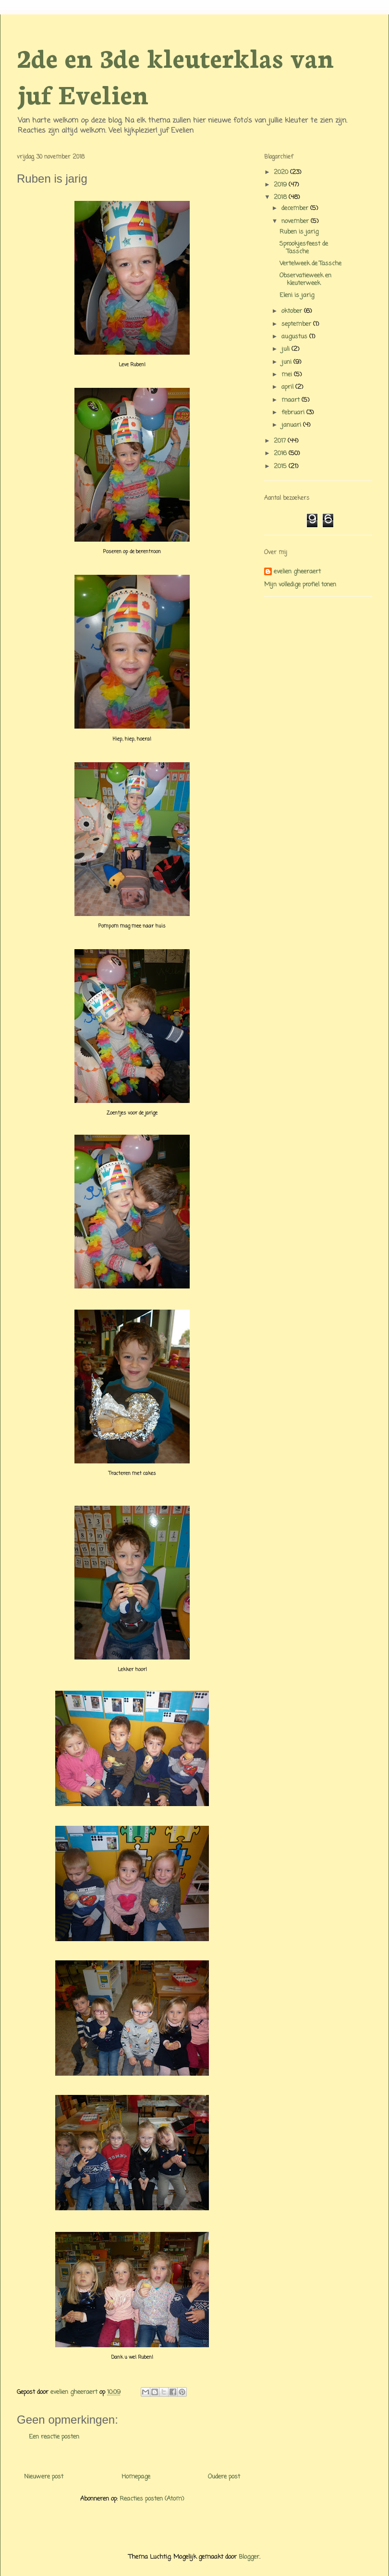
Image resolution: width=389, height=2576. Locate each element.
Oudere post (224, 2476)
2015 (281, 466)
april (288, 387)
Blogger (249, 2557)
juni (287, 362)
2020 (282, 172)
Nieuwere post (43, 2476)
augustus (295, 336)
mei (287, 374)
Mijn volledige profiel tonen (300, 584)
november (296, 221)
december (295, 208)
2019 (281, 184)
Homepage (136, 2476)
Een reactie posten (54, 2436)
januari (292, 425)
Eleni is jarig (297, 295)
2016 (281, 453)
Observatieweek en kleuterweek (305, 279)
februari (293, 412)
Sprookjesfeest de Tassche (304, 247)
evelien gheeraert (297, 572)
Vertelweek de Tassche (310, 263)
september (297, 324)
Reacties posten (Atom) (152, 2498)
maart (291, 400)
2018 (281, 197)
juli (286, 349)
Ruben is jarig (299, 231)
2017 (281, 441)
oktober (292, 311)
